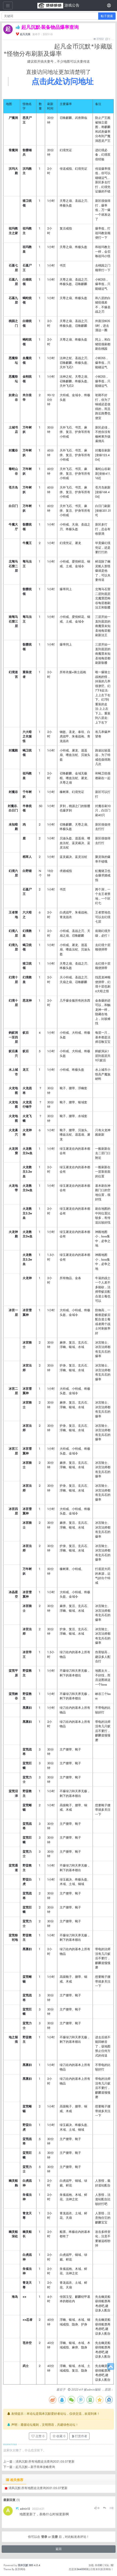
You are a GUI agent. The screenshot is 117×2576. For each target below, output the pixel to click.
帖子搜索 (107, 16)
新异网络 (20, 2569)
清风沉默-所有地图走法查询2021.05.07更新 (37, 2488)
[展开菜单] (8, 5)
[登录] (109, 6)
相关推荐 (14, 2480)
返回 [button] (58, 2549)
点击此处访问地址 (62, 81)
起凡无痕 (25, 34)
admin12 (25, 2509)
